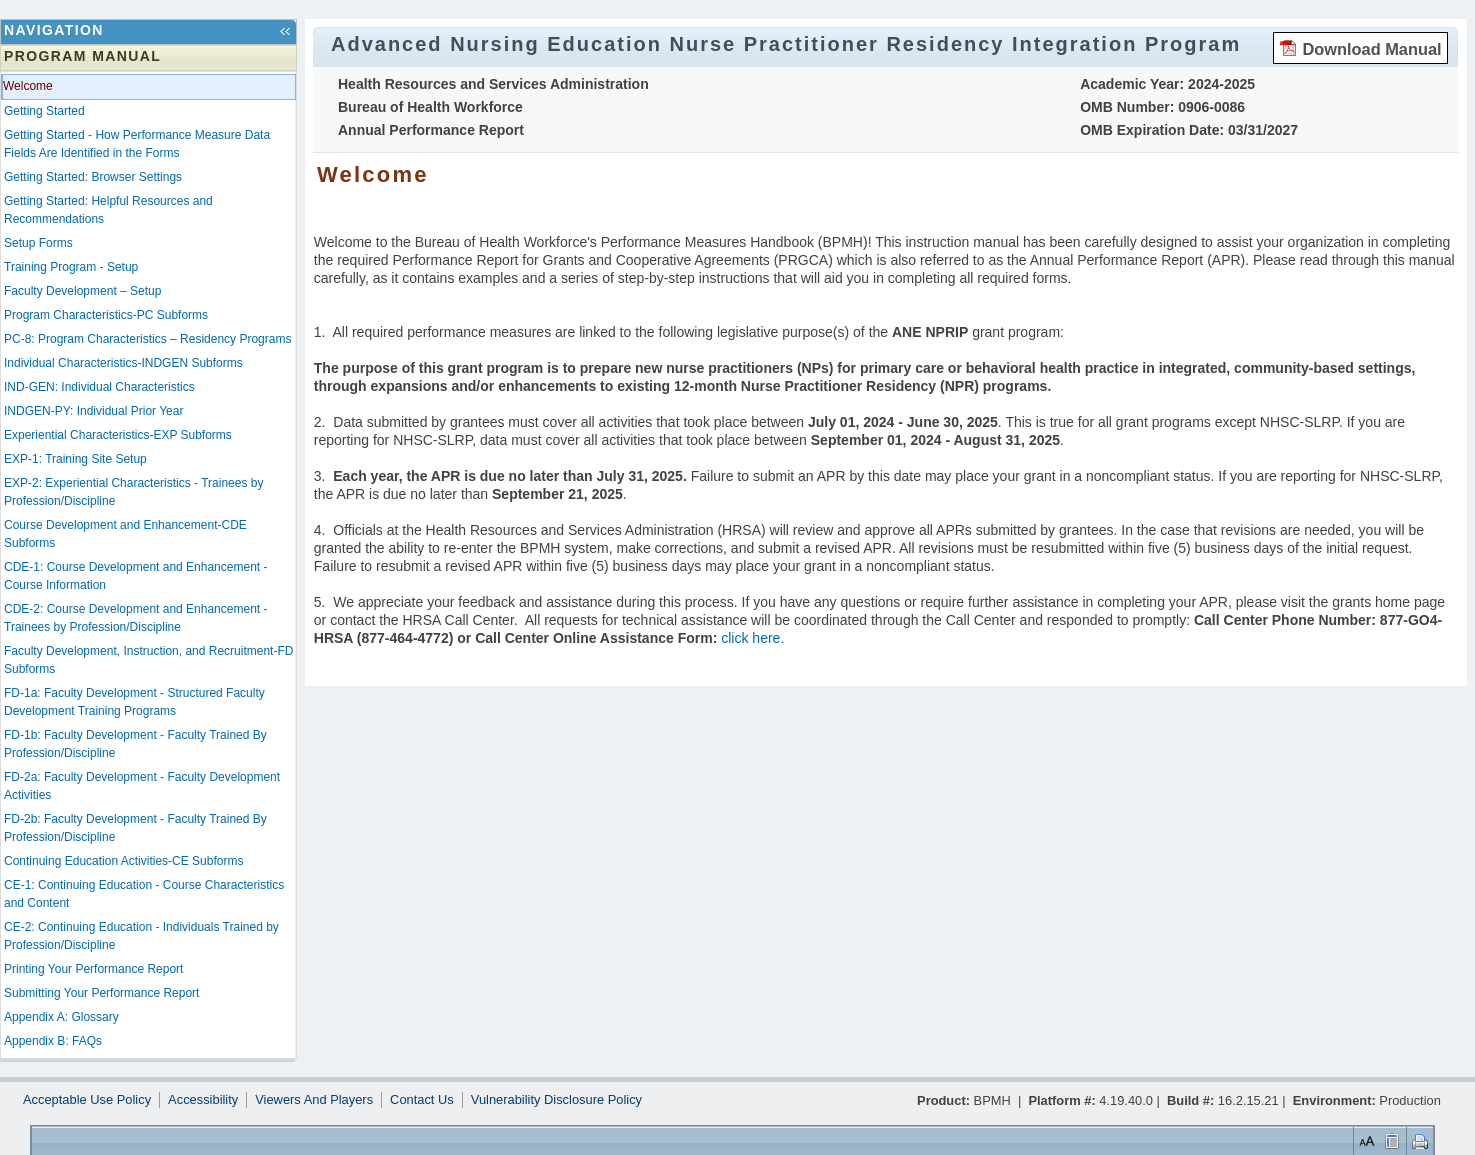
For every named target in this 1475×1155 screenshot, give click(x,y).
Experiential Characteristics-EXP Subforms (118, 435)
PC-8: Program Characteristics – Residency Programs (147, 339)
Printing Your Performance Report (93, 969)
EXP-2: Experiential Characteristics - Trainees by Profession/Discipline (133, 492)
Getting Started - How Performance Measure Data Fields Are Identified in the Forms (137, 144)
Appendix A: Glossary (61, 1017)
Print (1417, 1140)
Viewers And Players (314, 1100)
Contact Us (422, 1100)
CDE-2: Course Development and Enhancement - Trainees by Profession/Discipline (135, 618)
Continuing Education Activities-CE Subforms (123, 861)
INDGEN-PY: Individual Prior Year (93, 411)
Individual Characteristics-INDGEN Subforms (123, 363)
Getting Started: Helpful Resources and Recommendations (108, 210)
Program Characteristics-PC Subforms (106, 315)
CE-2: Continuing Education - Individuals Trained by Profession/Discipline (141, 936)
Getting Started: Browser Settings (93, 177)
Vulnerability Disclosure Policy (556, 1100)
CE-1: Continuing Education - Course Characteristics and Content (144, 894)
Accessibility (203, 1100)
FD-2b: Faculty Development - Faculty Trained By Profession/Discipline (135, 828)
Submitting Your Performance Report (101, 993)
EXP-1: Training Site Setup (75, 459)
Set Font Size (1365, 1140)
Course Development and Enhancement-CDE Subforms (125, 534)
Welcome (28, 86)
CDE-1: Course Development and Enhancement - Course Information (135, 576)
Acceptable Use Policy (87, 1100)
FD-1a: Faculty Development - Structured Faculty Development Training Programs (134, 702)
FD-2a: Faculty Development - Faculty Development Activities (142, 786)
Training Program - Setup (71, 267)
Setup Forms (38, 243)
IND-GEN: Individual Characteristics (99, 387)
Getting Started (44, 111)
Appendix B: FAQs (53, 1041)
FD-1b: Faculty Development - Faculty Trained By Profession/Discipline (135, 744)
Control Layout (1390, 1140)
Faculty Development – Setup (82, 291)
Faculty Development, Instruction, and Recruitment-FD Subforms (148, 660)
